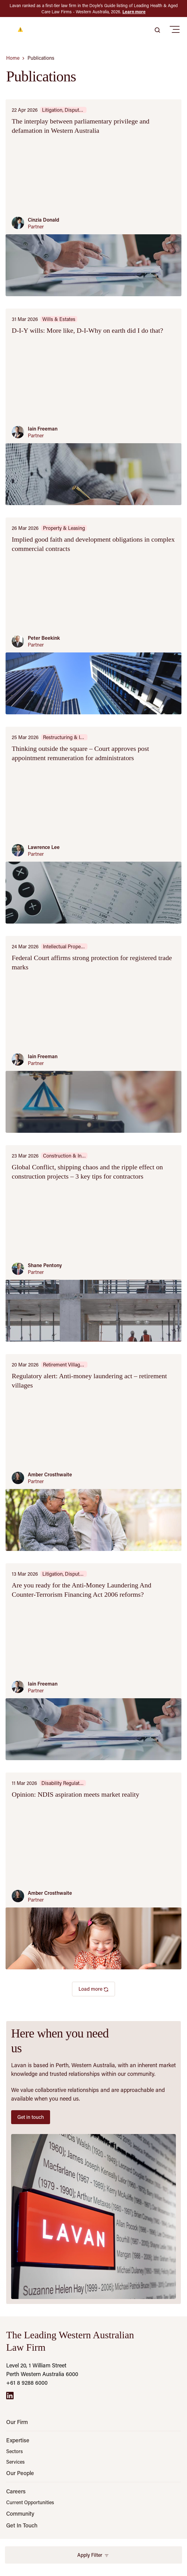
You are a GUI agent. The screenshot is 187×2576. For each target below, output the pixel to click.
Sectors (14, 2451)
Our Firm (17, 2422)
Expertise (17, 2440)
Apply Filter (93, 2555)
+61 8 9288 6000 (27, 2382)
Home (12, 58)
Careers (16, 2491)
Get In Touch (21, 2525)
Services (15, 2462)
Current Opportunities (30, 2502)
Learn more (134, 12)
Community (20, 2513)
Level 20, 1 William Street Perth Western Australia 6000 (42, 2370)
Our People (20, 2473)
